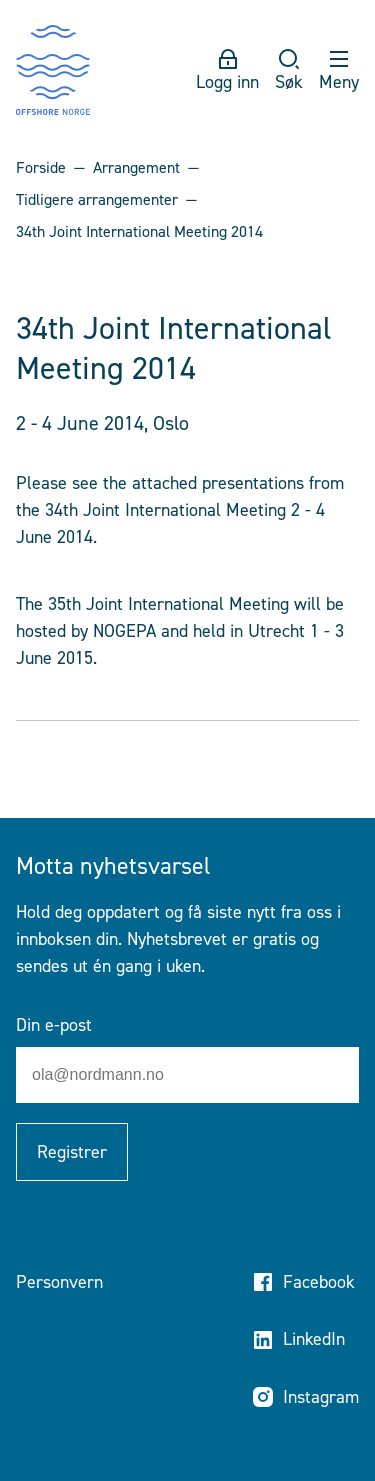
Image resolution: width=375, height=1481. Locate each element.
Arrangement (136, 167)
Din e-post (54, 1025)
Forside (41, 167)
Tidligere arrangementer (97, 199)
